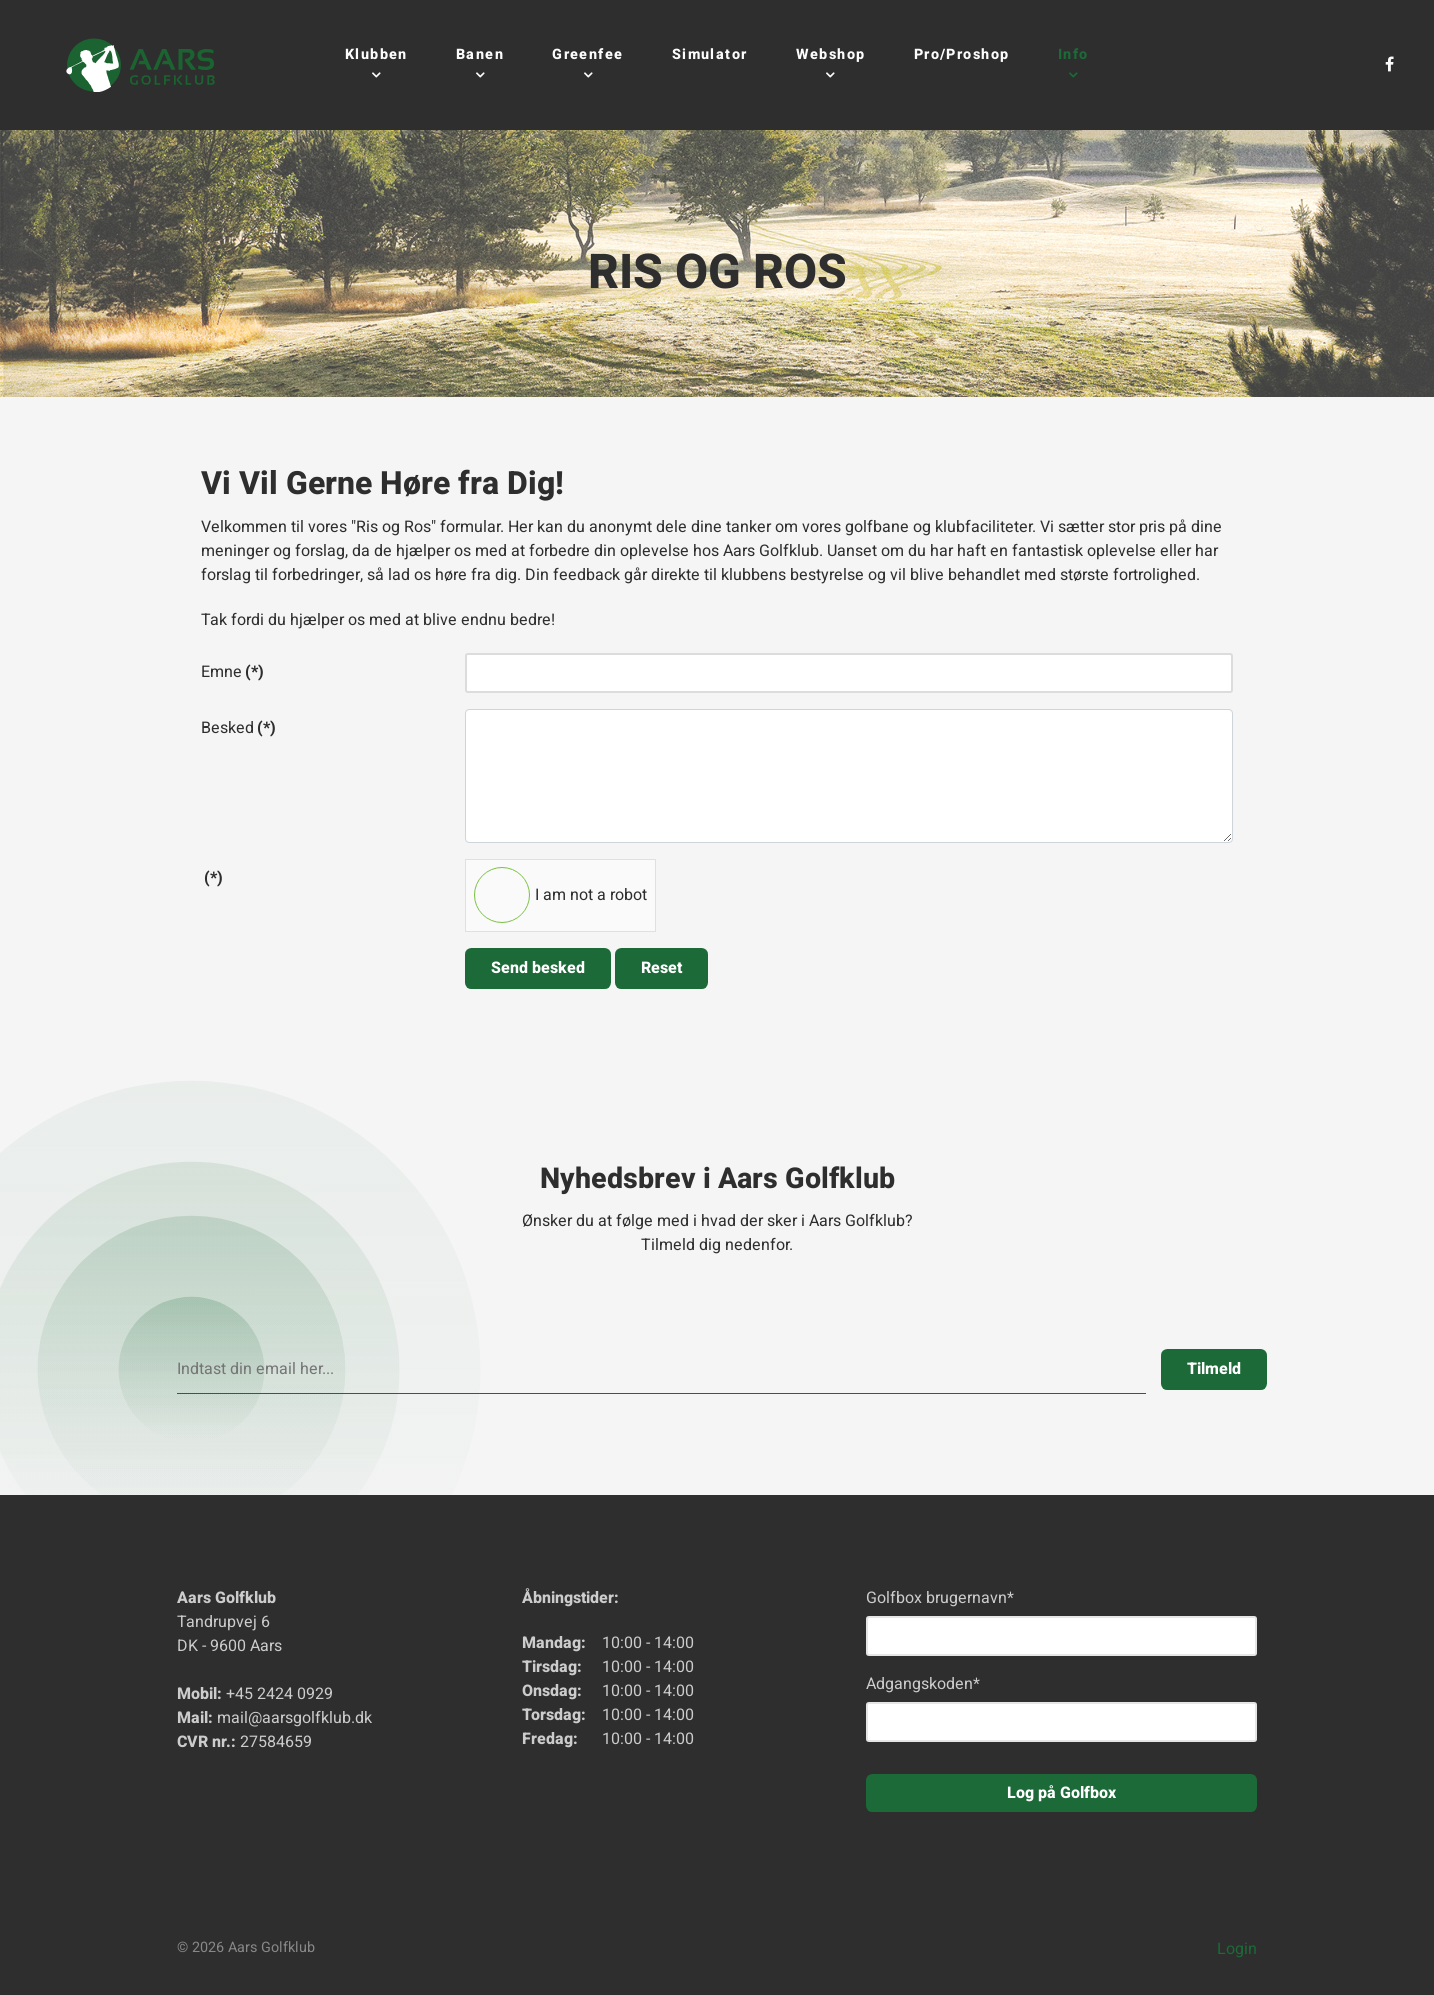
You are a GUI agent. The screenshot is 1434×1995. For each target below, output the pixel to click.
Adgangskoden (923, 1684)
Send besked (538, 968)
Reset (661, 968)
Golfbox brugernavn (940, 1598)
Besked (238, 728)
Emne (232, 672)
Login (1237, 1949)
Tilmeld (1214, 1369)
